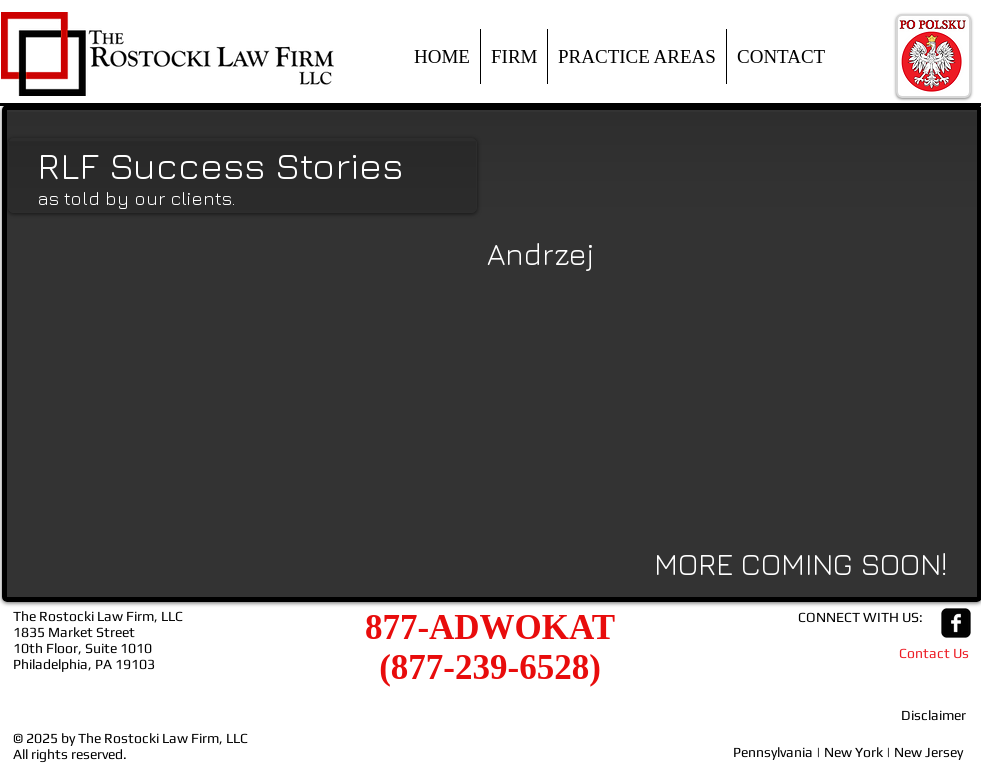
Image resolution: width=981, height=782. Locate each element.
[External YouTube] (251, 393)
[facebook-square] (956, 623)
